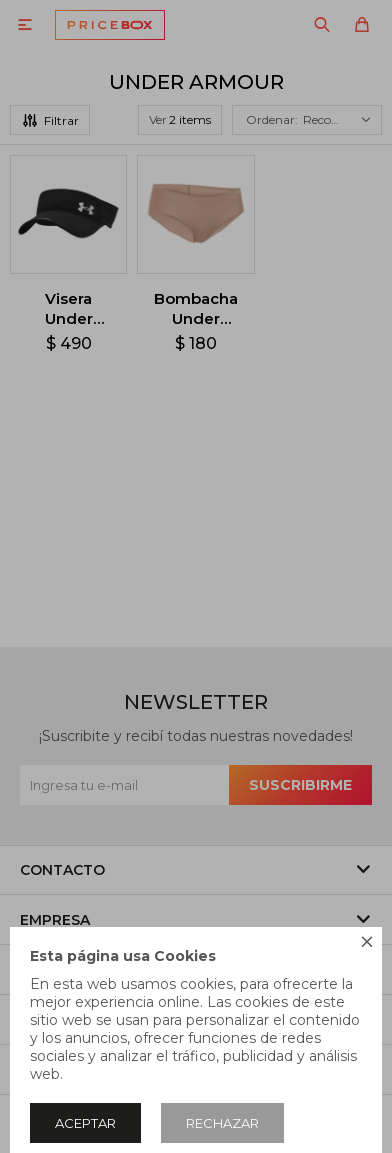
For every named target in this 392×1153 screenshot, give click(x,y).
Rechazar (222, 1123)
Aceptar (85, 1123)
